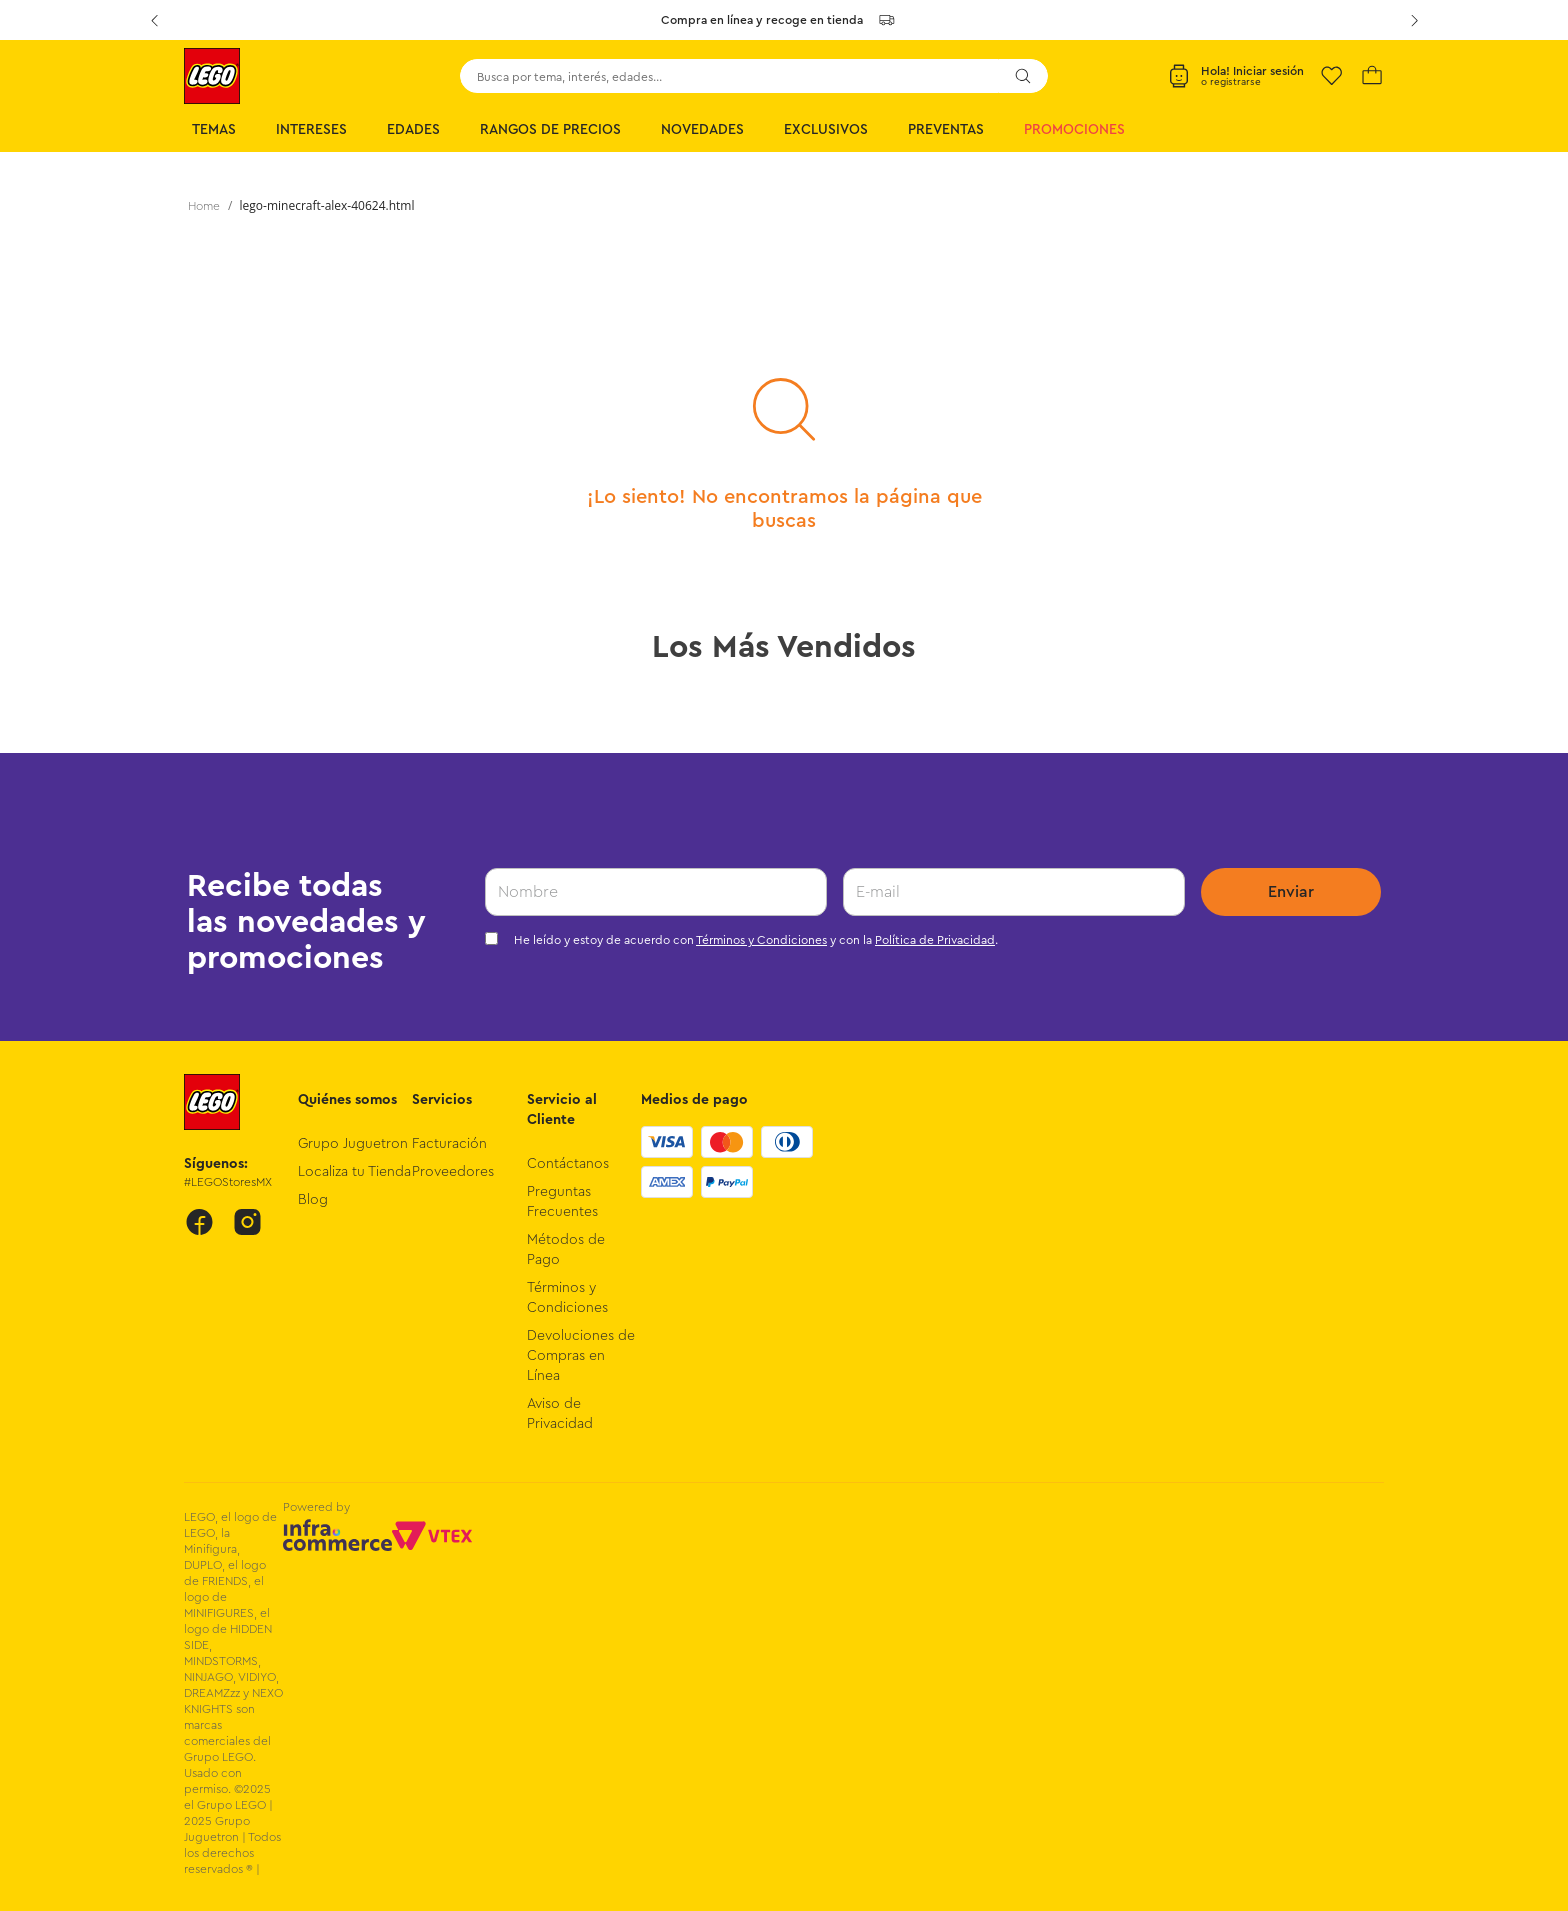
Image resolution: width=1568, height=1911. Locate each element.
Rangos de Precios (550, 130)
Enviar (1291, 892)
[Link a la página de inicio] (204, 206)
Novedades (702, 130)
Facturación (449, 1144)
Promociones (1074, 130)
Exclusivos (826, 130)
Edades (413, 130)
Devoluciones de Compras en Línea (581, 1356)
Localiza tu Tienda (354, 1172)
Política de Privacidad (935, 940)
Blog (313, 1200)
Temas (214, 130)
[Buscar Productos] (1023, 76)
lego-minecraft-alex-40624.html (327, 205)
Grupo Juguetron (353, 1144)
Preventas (946, 130)
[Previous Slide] (154, 20)
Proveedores (453, 1172)
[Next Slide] (1414, 20)
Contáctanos (568, 1164)
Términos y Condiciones (761, 940)
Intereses (311, 130)
